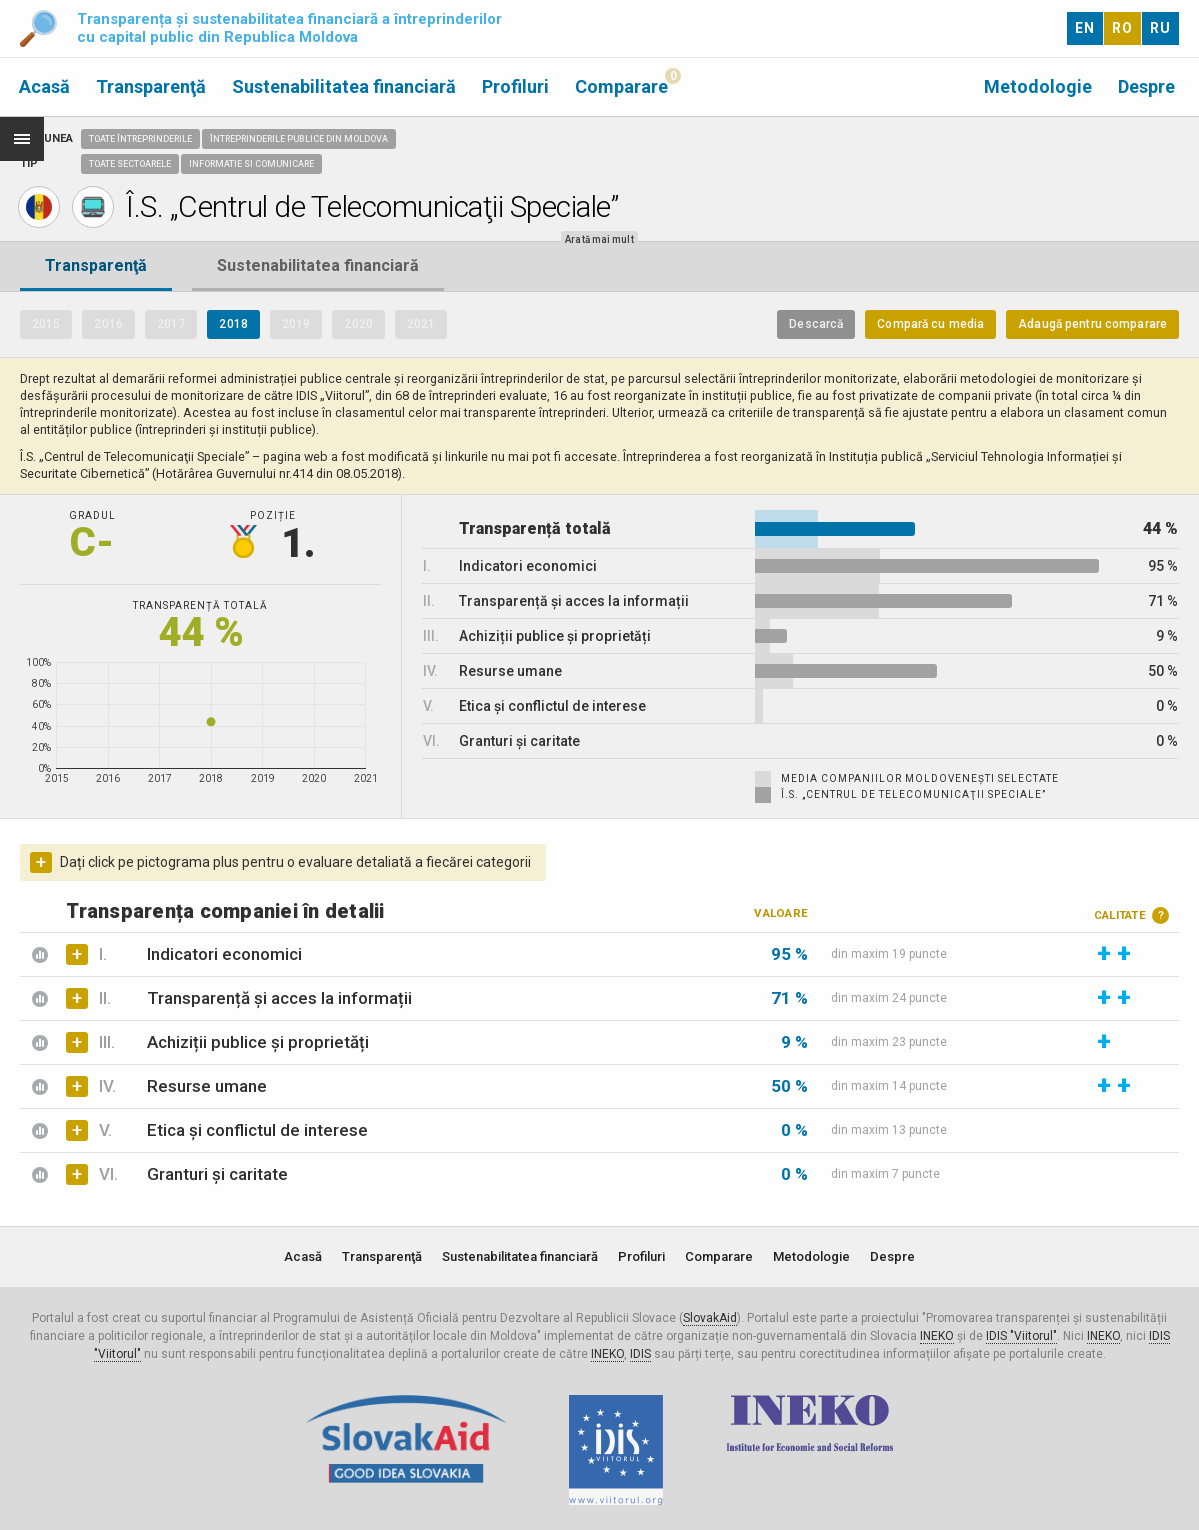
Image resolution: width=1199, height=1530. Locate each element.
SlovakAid (710, 1318)
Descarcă (816, 324)
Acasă (44, 86)
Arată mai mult (599, 239)
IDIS (640, 1354)
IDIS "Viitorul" (1021, 1336)
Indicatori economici (224, 954)
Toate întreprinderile (140, 139)
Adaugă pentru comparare (1092, 324)
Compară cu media (930, 324)
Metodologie (1038, 86)
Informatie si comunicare (251, 164)
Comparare (621, 86)
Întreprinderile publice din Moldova (299, 139)
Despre (1146, 86)
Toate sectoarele (130, 164)
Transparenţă (151, 86)
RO (1122, 28)
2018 (233, 324)
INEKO (937, 1336)
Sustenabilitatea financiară (344, 86)
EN (1085, 28)
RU (1160, 28)
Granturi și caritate (217, 1174)
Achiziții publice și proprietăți (258, 1042)
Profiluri (515, 86)
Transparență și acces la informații (279, 998)
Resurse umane (207, 1086)
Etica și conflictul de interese (257, 1130)
